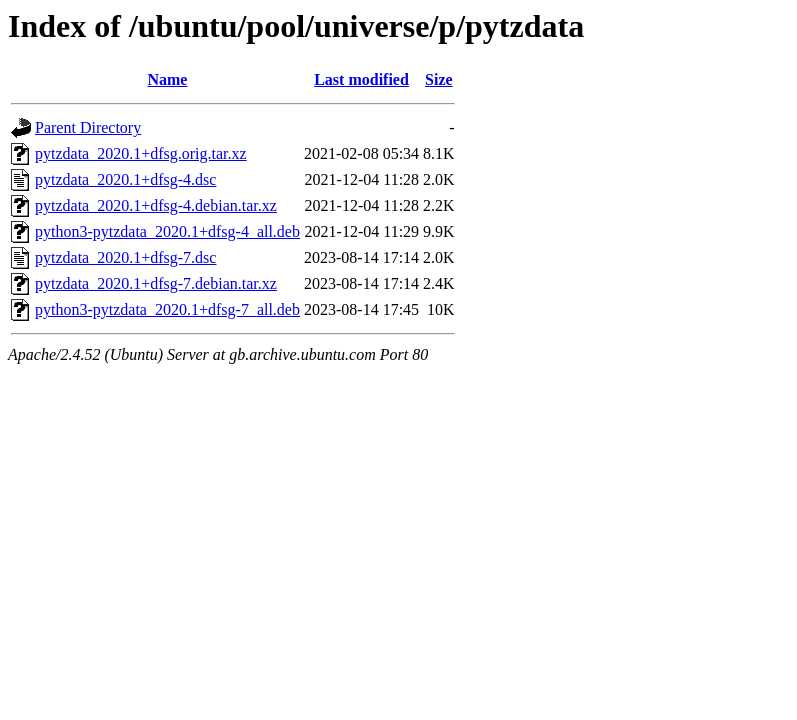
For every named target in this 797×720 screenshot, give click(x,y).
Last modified (361, 79)
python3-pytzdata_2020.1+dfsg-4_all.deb (167, 231)
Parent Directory (88, 127)
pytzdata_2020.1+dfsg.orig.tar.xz (141, 153)
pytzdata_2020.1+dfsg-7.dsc (125, 257)
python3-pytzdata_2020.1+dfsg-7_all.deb (167, 309)
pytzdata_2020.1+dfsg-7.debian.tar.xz (156, 283)
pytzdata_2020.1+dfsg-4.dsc (125, 179)
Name (167, 79)
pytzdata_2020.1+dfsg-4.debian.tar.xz (156, 205)
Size (439, 79)
